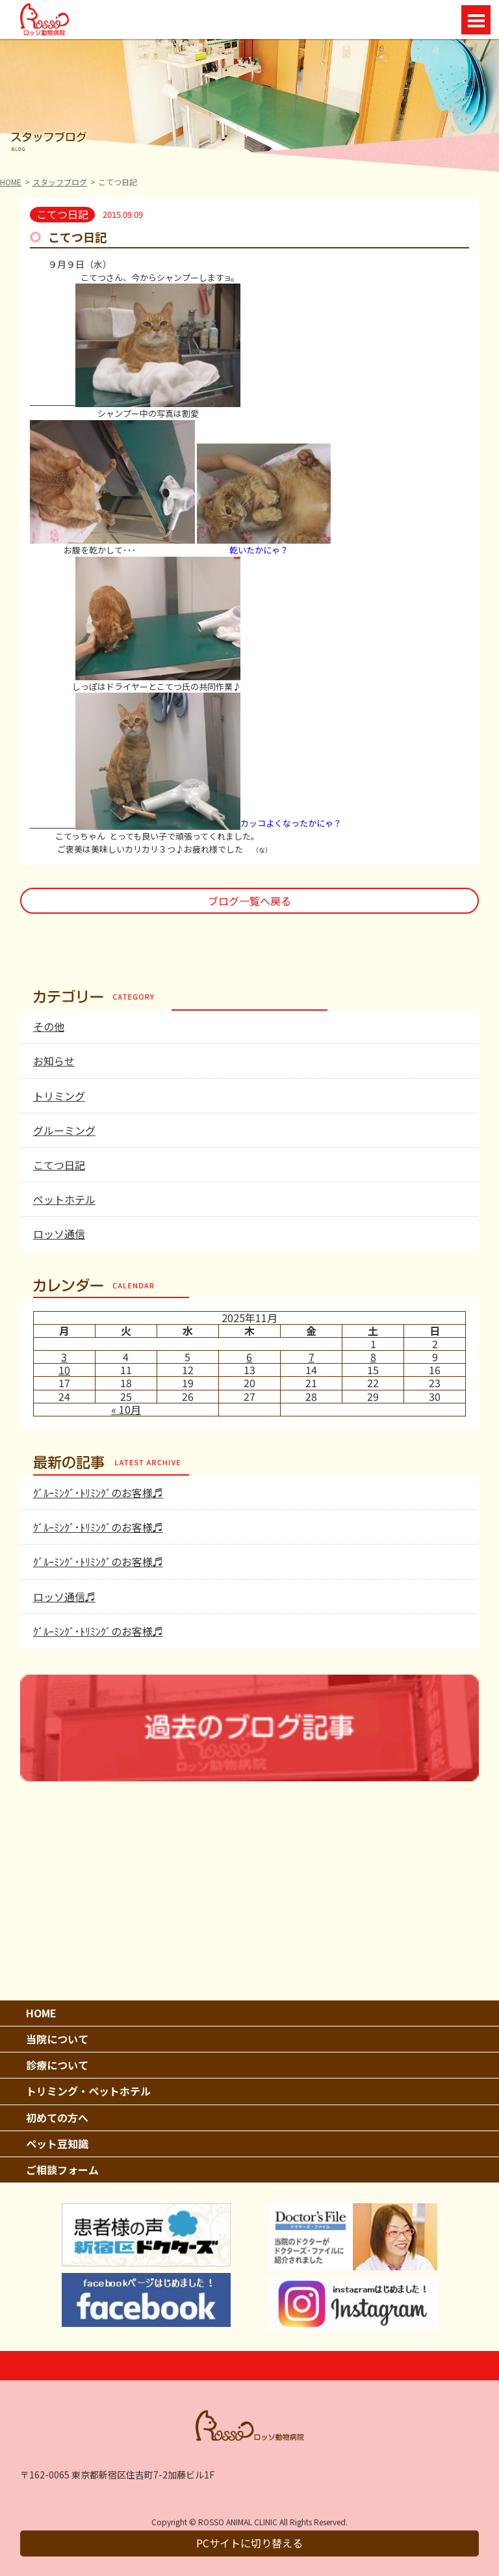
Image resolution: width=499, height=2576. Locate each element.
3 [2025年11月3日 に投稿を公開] (64, 1356)
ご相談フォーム (62, 2169)
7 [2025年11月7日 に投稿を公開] (311, 1356)
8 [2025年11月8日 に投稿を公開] (373, 1356)
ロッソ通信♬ (64, 1596)
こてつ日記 (59, 1165)
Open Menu (476, 19)
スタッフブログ (59, 181)
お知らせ (54, 1061)
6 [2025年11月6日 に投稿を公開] (249, 1356)
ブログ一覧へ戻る (249, 901)
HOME (10, 181)
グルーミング (64, 1130)
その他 (48, 1026)
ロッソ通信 (59, 1234)
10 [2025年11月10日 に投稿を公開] (64, 1369)
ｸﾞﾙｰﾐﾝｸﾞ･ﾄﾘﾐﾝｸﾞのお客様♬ (98, 1492)
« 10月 (126, 1409)
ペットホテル (64, 1199)
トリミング (59, 1096)
